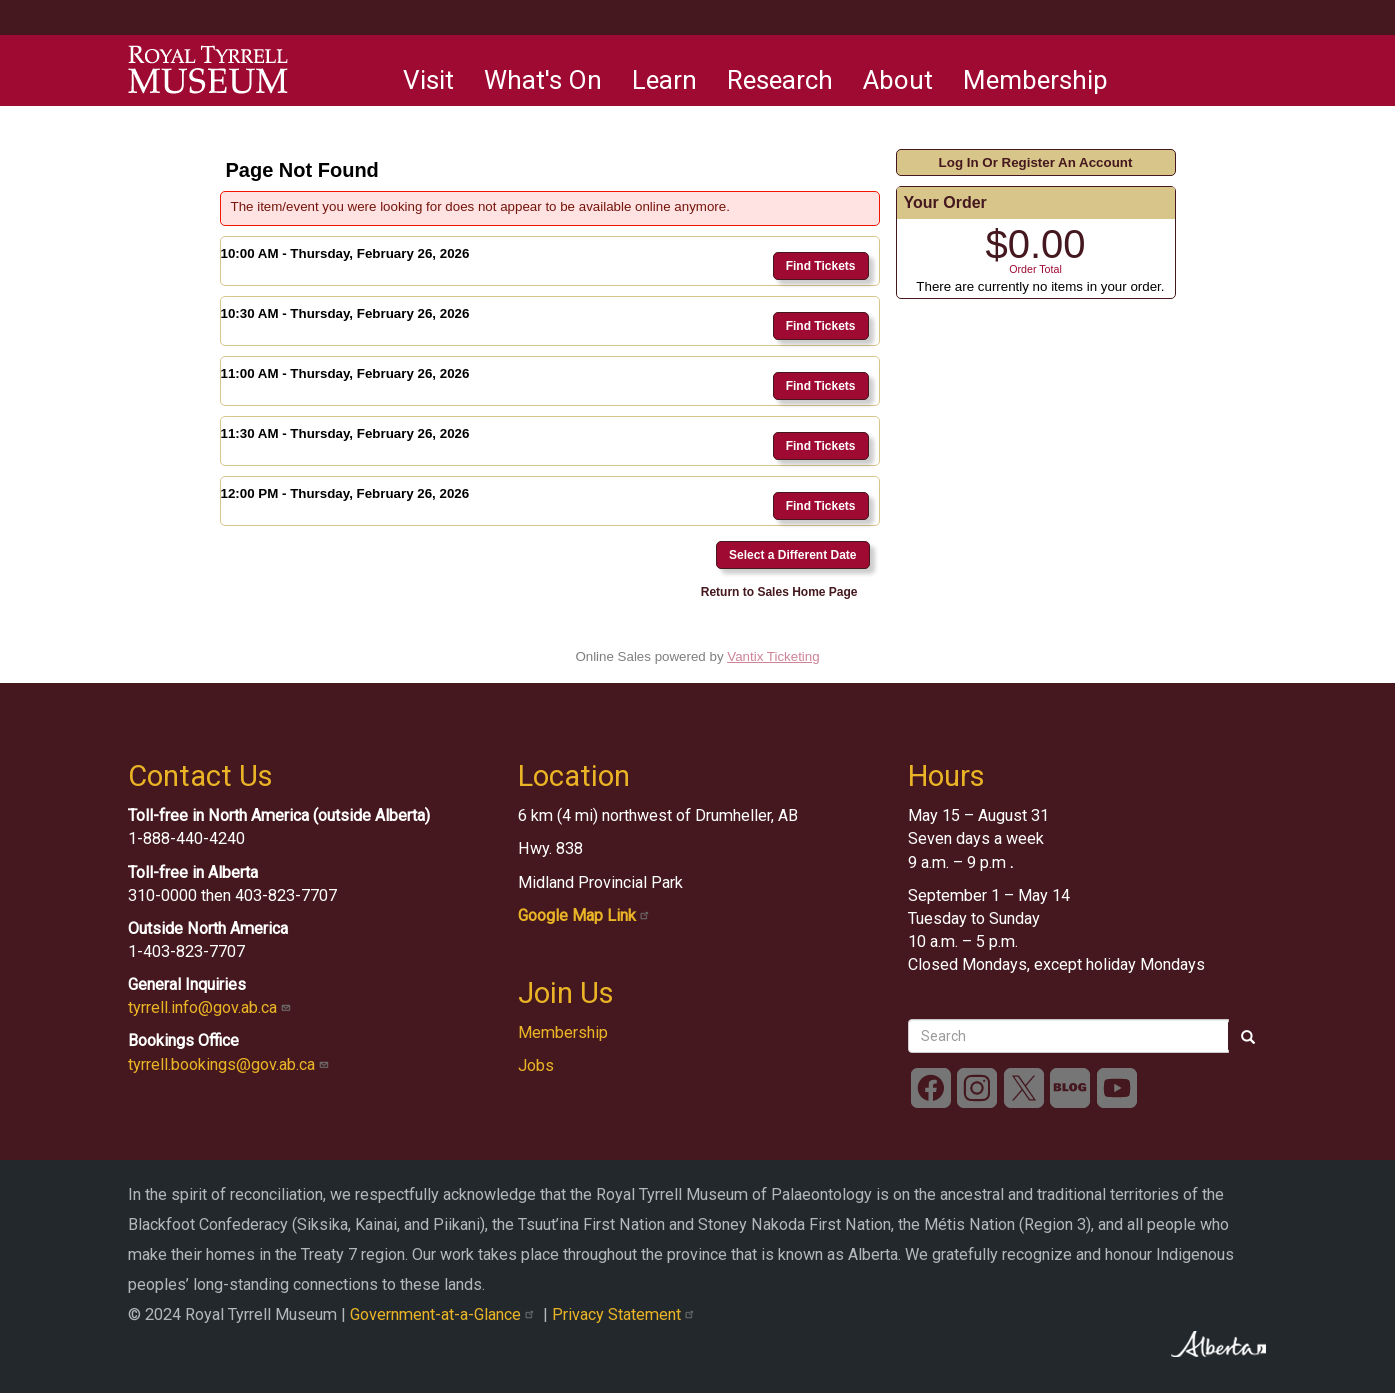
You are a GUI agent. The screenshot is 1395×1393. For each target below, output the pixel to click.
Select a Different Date (792, 555)
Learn (664, 80)
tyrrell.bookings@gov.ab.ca (230, 1064)
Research (780, 80)
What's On (543, 80)
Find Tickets (821, 266)
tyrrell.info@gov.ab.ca (211, 1007)
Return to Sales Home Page (779, 592)
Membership (1035, 80)
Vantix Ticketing (773, 656)
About (898, 80)
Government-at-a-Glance (446, 1314)
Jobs (536, 1065)
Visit (428, 80)
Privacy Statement (625, 1314)
